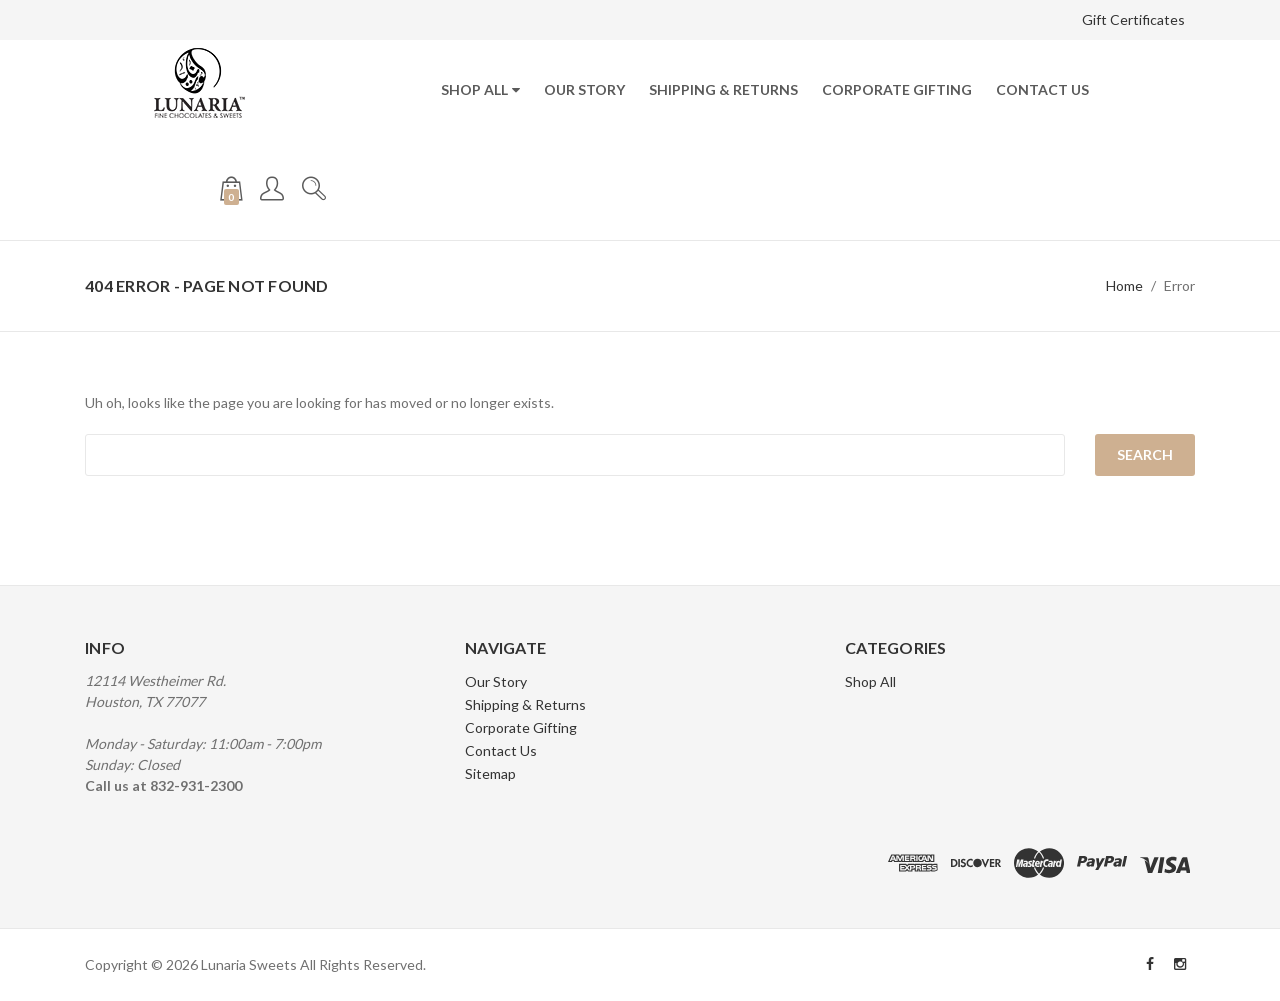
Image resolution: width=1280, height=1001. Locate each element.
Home (1124, 285)
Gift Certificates (1133, 19)
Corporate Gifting (897, 89)
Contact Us (1042, 89)
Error (1179, 285)
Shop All (474, 89)
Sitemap (490, 773)
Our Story (584, 89)
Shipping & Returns (723, 89)
